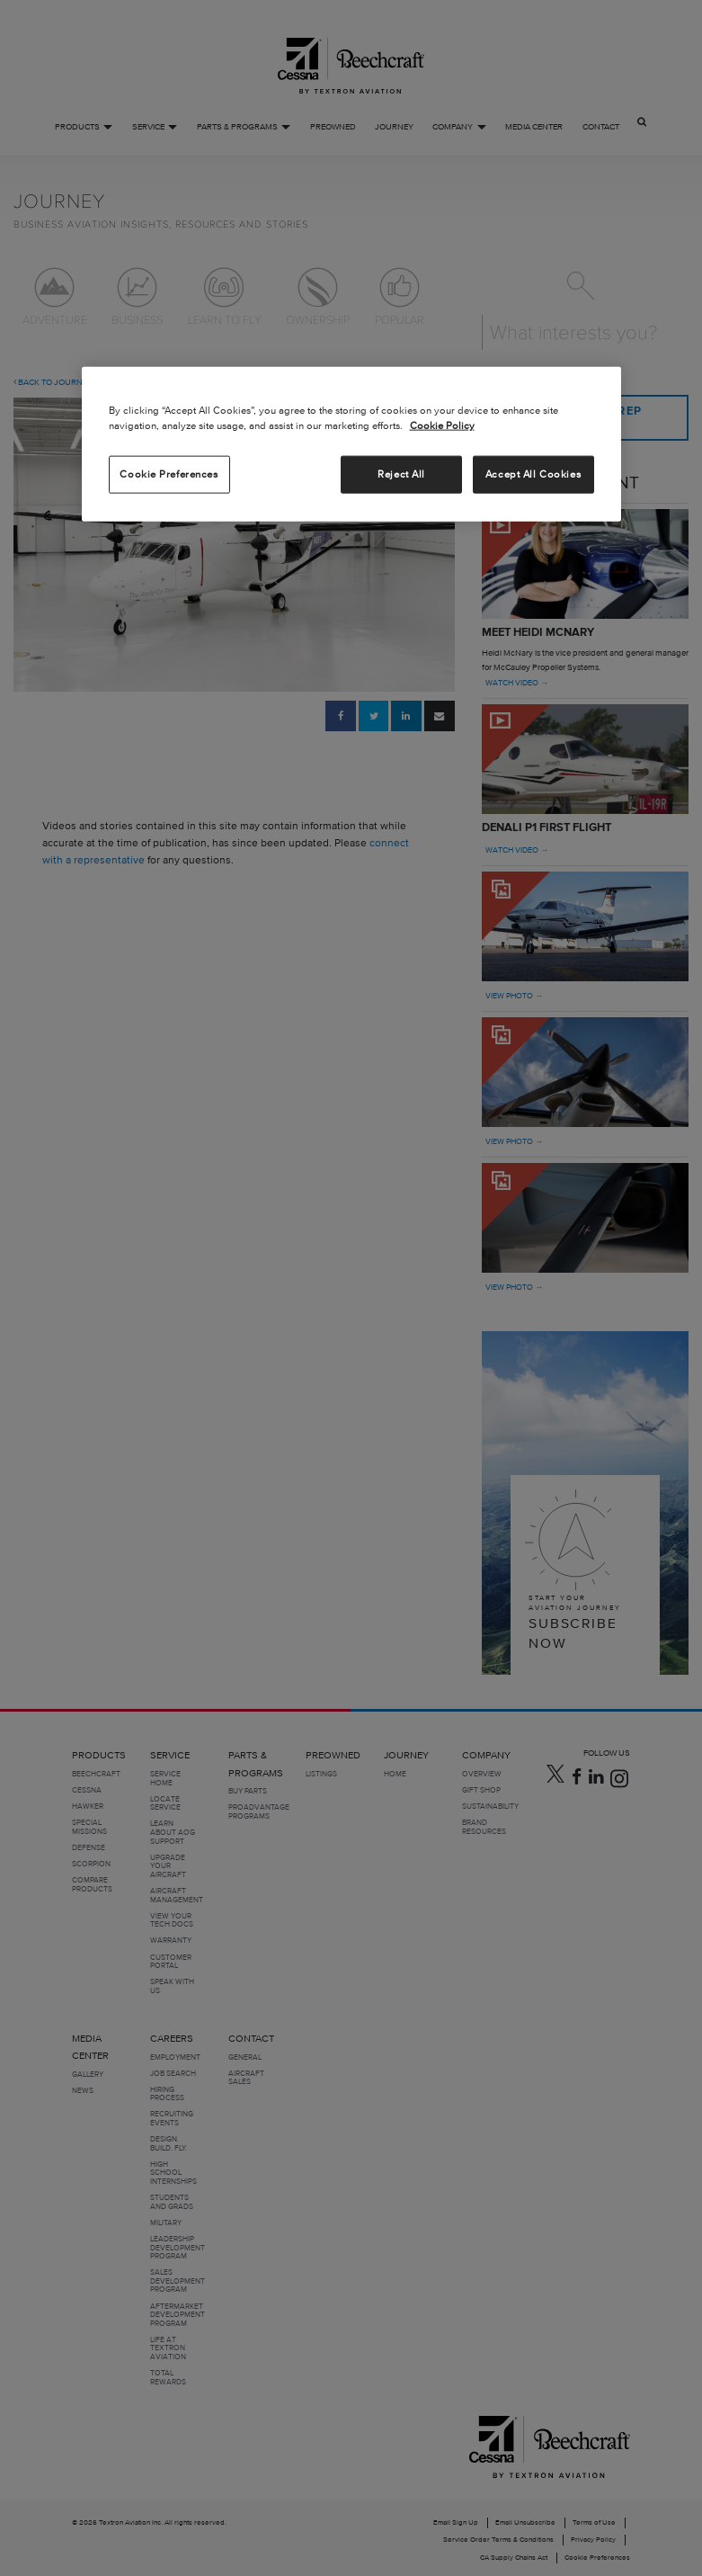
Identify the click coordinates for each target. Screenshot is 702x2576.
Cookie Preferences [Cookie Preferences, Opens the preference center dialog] (169, 473)
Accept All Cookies (533, 473)
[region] (351, 443)
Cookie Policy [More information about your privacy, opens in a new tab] (442, 424)
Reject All (401, 473)
